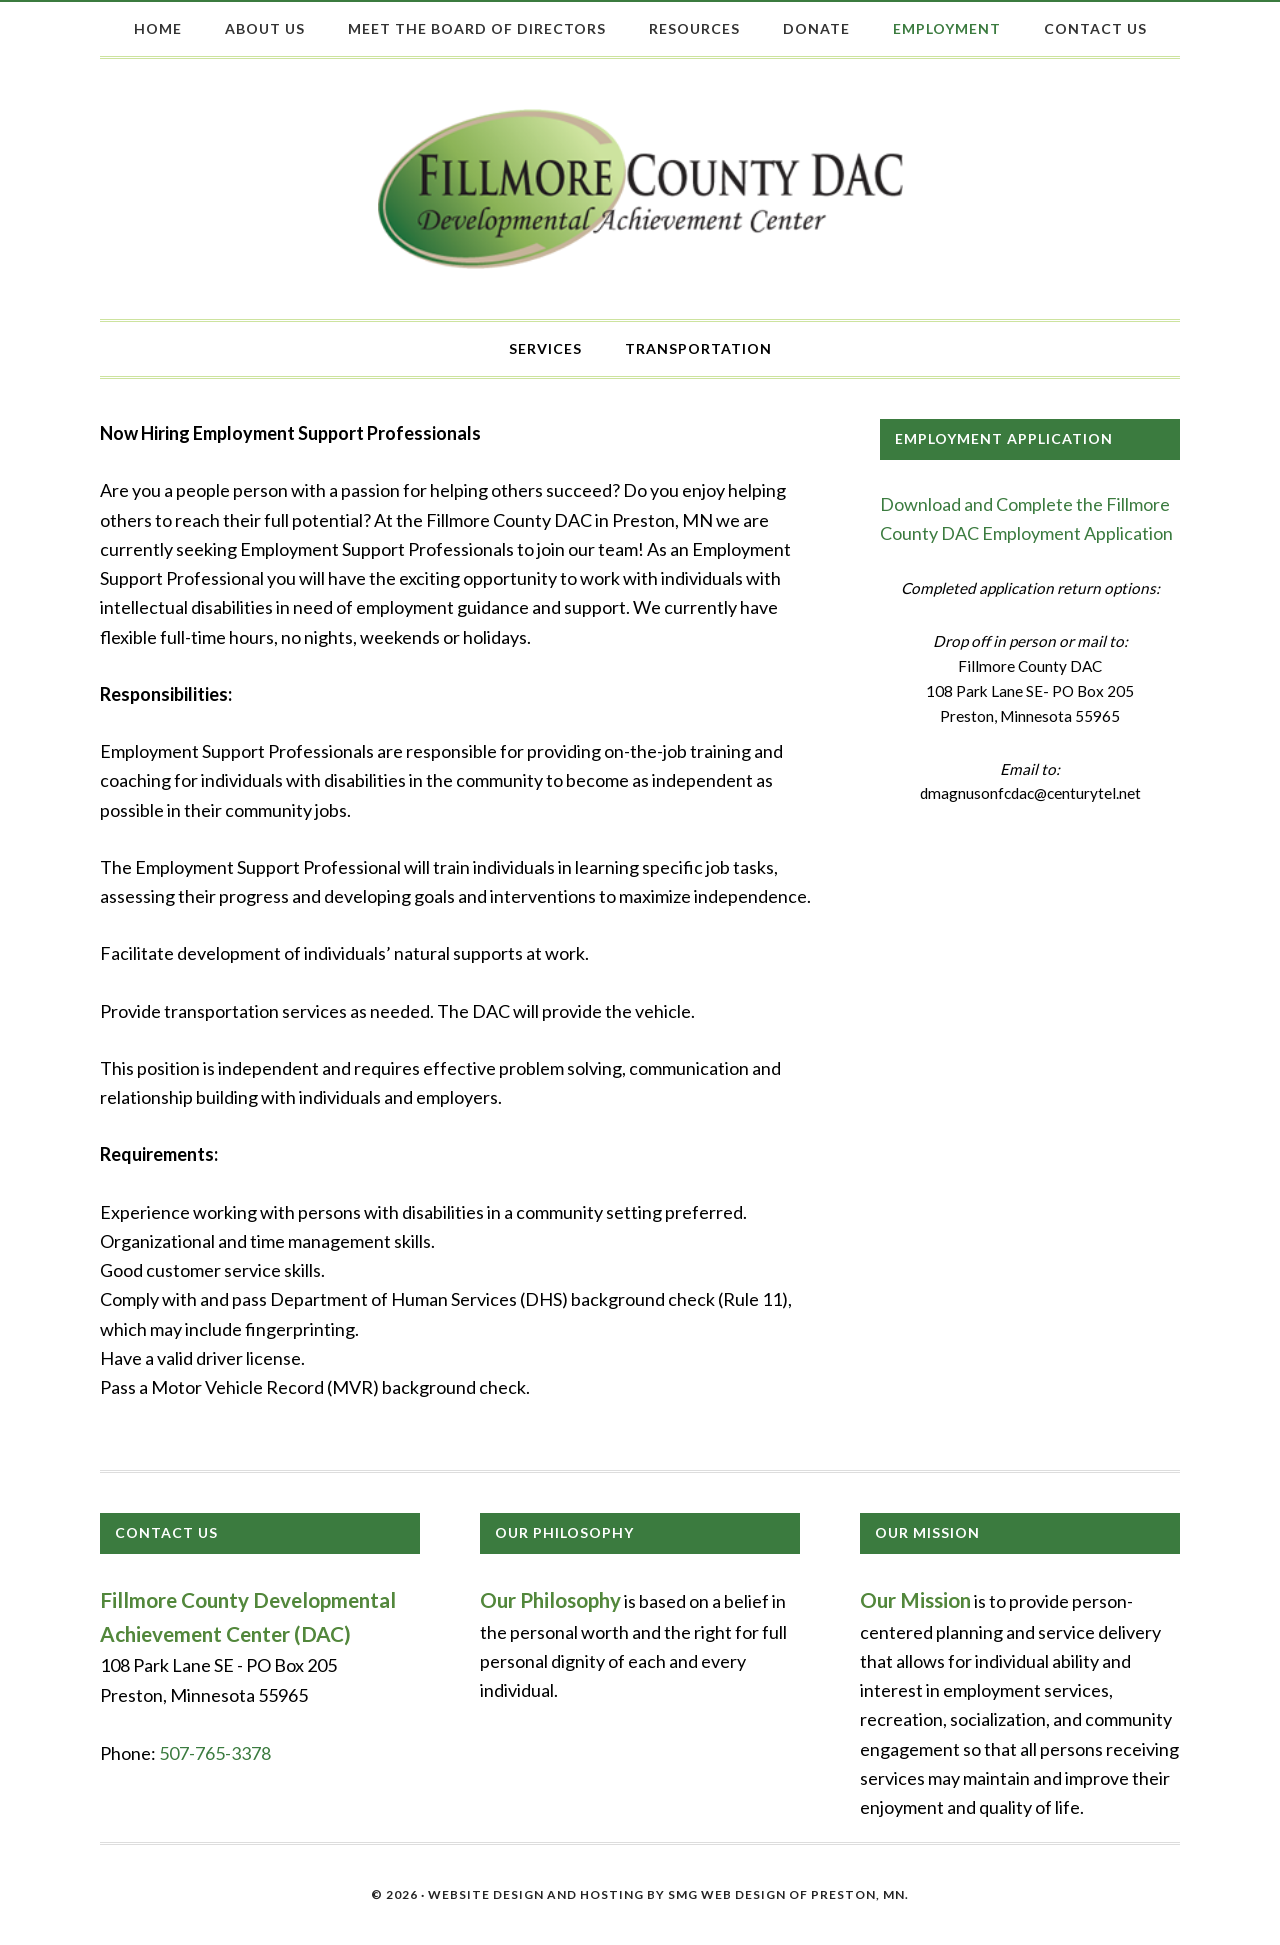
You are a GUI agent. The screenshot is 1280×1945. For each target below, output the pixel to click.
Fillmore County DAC (640, 189)
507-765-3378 (215, 1753)
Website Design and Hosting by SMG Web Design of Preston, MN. (668, 1894)
